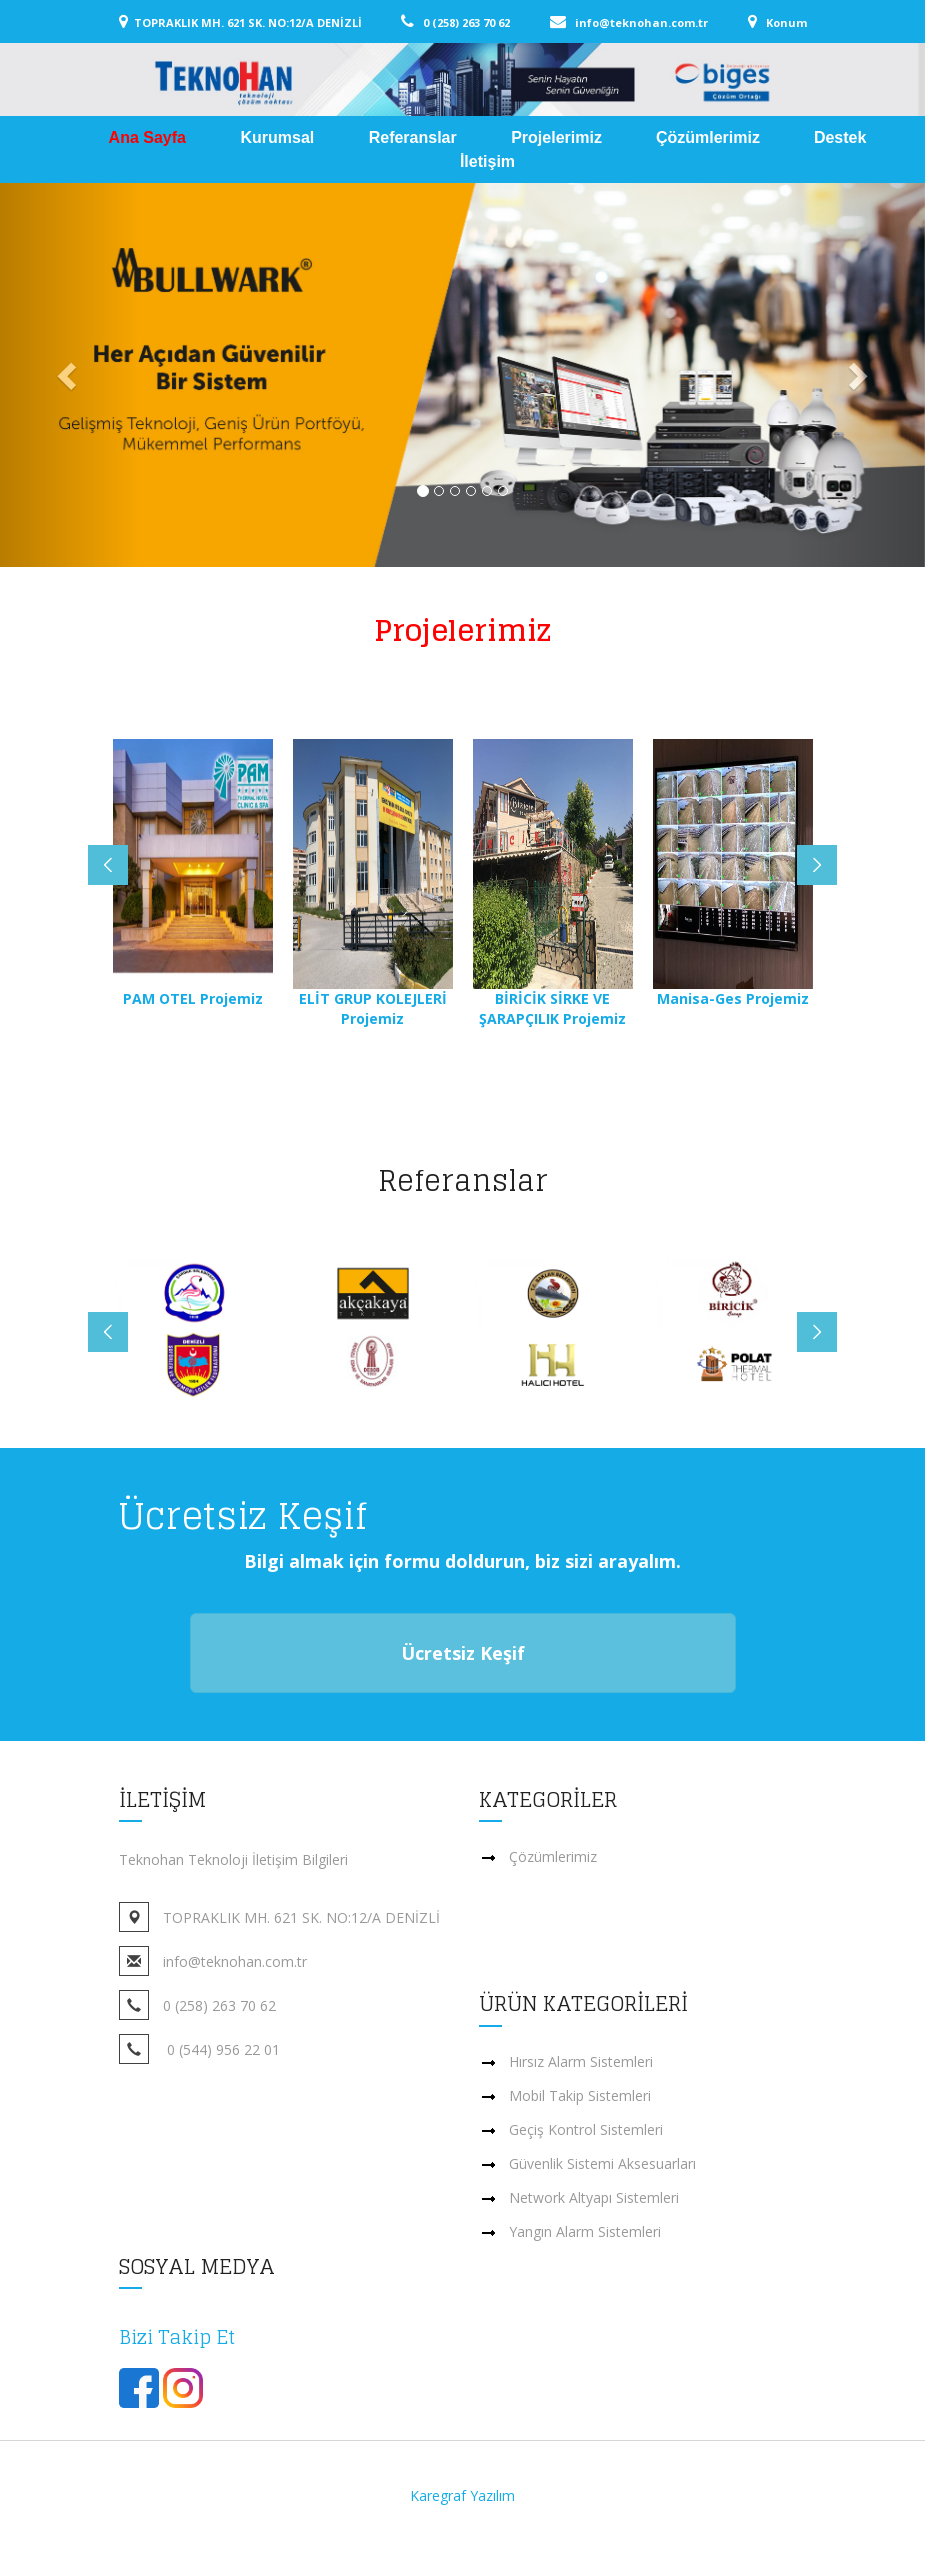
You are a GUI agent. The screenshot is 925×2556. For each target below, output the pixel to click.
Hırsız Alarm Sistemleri (581, 2061)
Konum (783, 22)
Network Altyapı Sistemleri (594, 2197)
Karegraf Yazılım (462, 2495)
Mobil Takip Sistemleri (580, 2095)
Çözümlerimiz (708, 137)
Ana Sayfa (150, 137)
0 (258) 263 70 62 (481, 22)
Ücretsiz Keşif (463, 1653)
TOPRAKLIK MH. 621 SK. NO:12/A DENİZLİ (266, 22)
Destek (840, 137)
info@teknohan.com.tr (656, 22)
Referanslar (415, 137)
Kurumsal (279, 137)
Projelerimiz (556, 137)
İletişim (487, 161)
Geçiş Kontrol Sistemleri (586, 2129)
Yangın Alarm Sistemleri (585, 2231)
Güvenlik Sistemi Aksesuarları (602, 2163)
